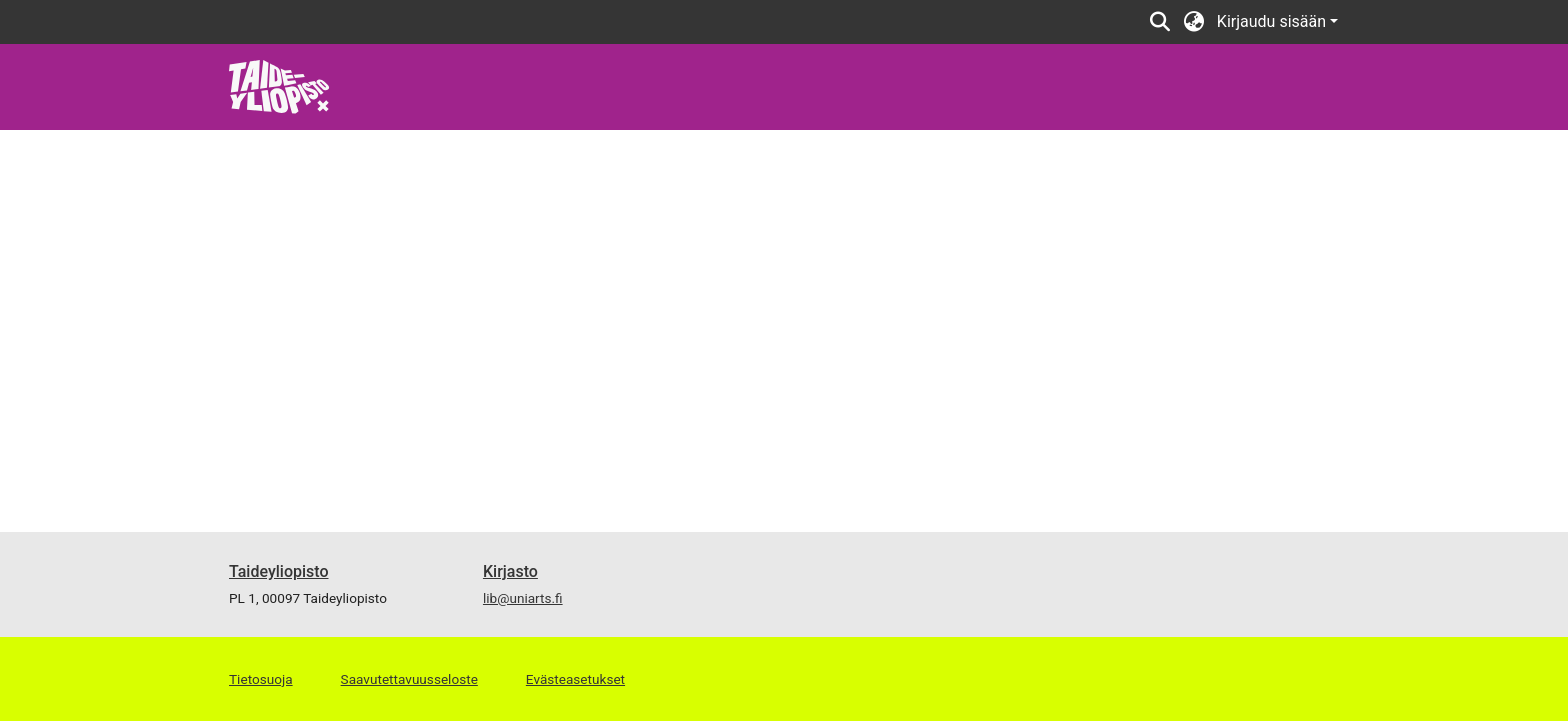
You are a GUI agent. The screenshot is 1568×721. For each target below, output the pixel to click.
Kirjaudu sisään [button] (1273, 21)
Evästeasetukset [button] (575, 679)
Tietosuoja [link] (261, 679)
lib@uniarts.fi (523, 598)
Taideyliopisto (279, 571)
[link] (279, 85)
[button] (1160, 22)
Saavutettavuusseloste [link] (409, 679)
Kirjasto (510, 571)
